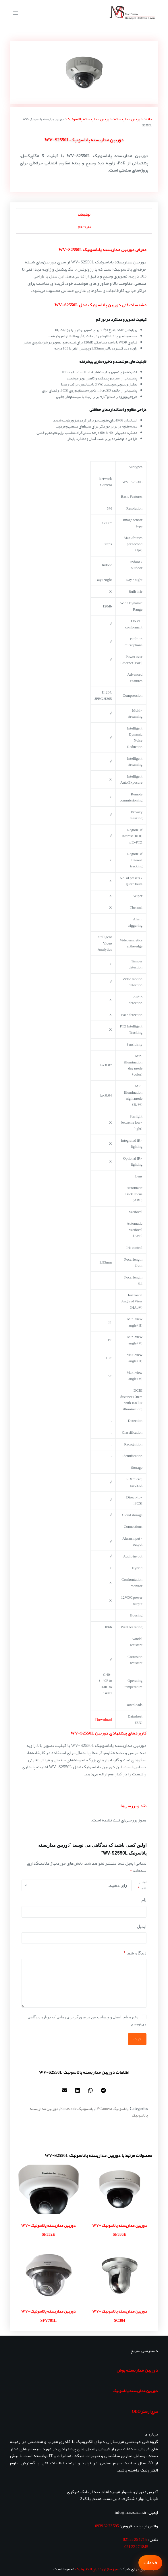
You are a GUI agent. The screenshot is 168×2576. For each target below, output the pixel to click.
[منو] (15, 13)
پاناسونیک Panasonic (76, 2108)
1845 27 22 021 (136, 2547)
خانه (148, 119)
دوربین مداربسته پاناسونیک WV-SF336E (119, 2230)
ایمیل (141, 1926)
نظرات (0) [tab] (84, 227)
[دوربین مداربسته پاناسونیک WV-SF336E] (119, 2189)
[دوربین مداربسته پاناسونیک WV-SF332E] (48, 2189)
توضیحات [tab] (84, 214)
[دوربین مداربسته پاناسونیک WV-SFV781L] (48, 2275)
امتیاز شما (142, 1885)
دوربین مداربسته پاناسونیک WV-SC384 (119, 2315)
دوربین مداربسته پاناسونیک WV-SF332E (48, 2230)
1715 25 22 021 (135, 2539)
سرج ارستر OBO (145, 2411)
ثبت (137, 2038)
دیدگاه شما (134, 1953)
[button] (103, 2090)
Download (103, 1720)
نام (143, 1900)
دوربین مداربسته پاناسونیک (89, 119)
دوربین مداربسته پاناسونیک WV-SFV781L (48, 2315)
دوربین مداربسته (128, 119)
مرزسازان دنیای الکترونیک (96, 2569)
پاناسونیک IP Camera (112, 2108)
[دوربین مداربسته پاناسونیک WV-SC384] (119, 2275)
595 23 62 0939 (107, 2526)
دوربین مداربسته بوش (137, 2370)
